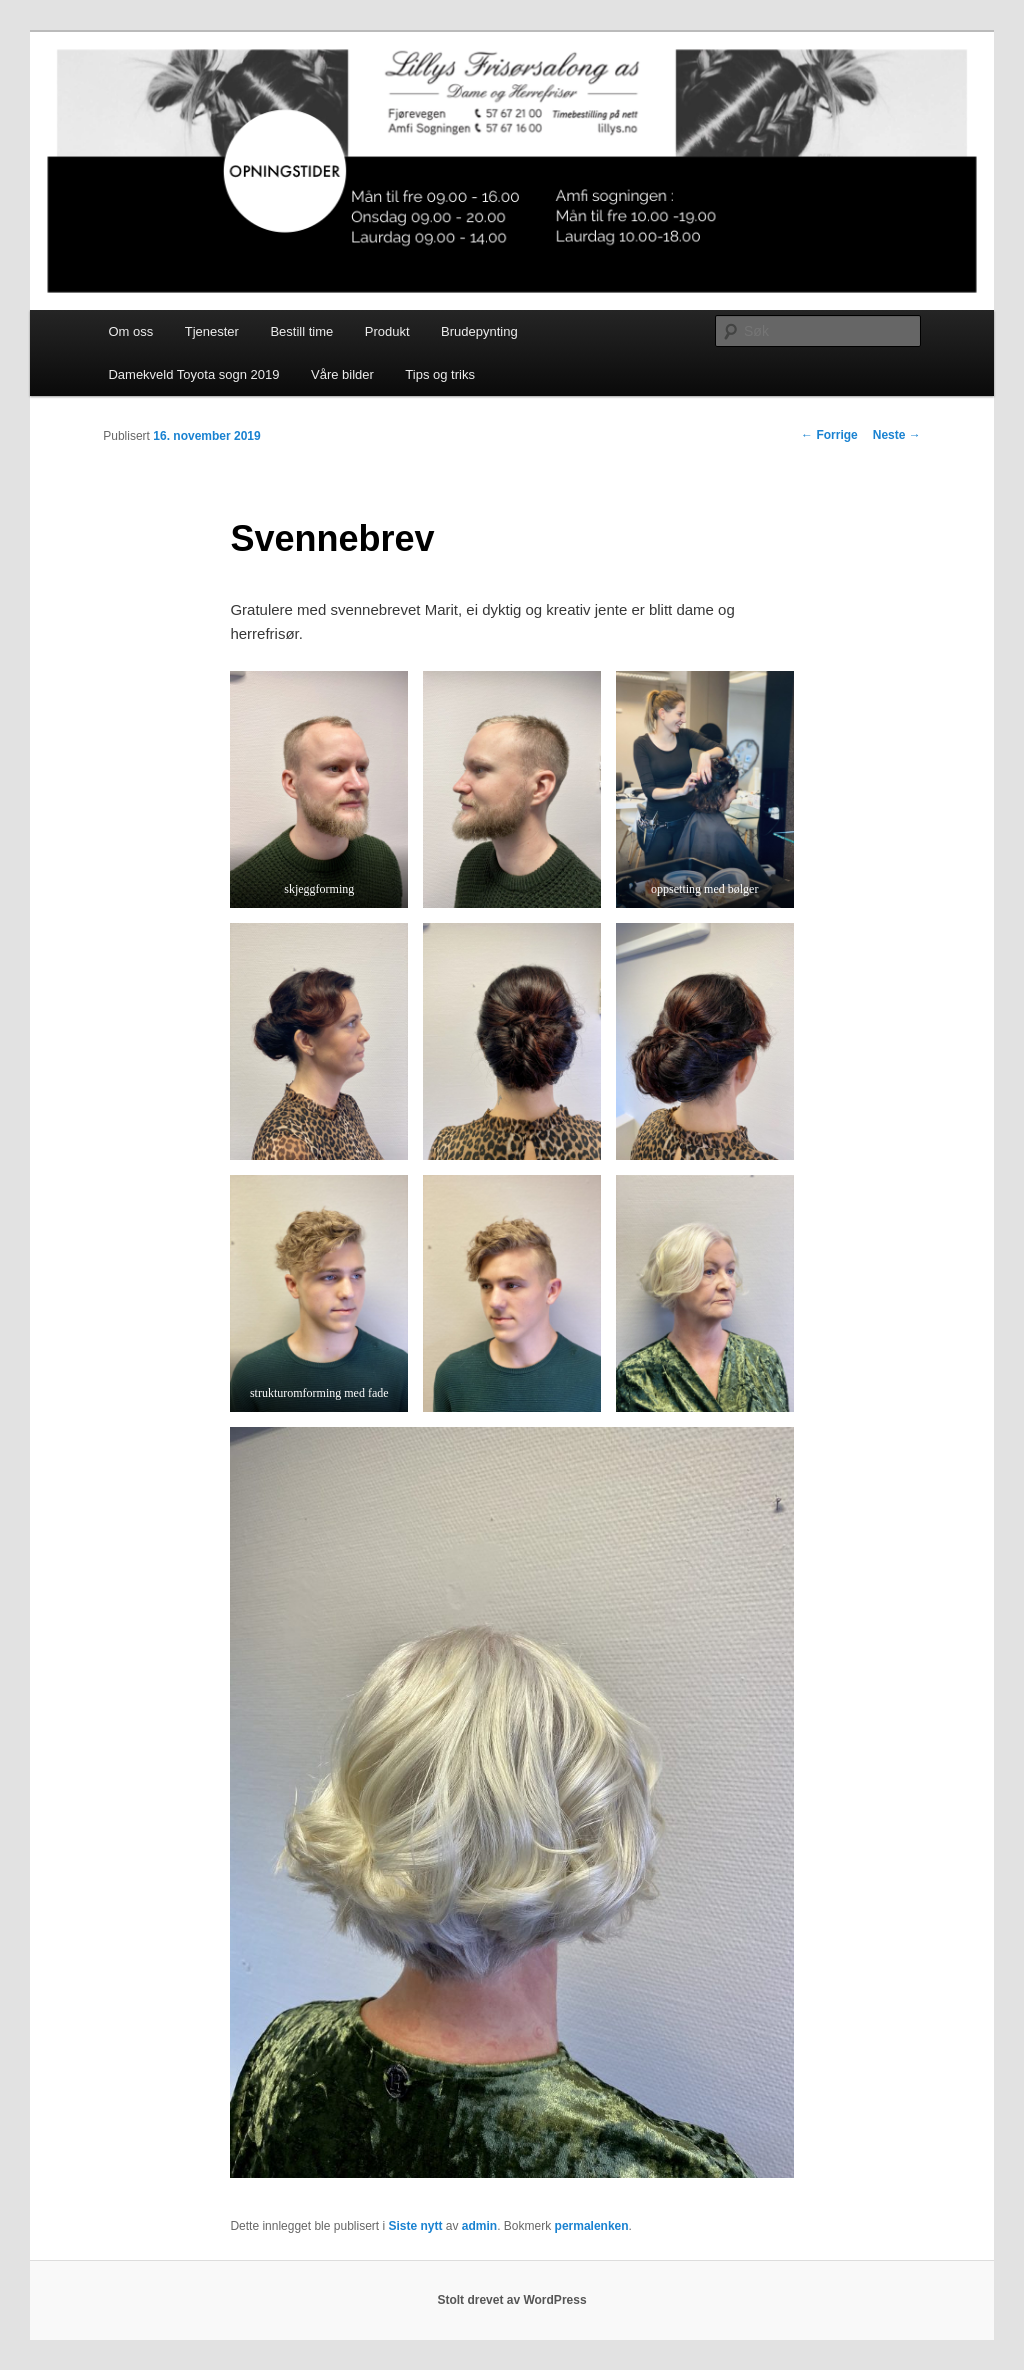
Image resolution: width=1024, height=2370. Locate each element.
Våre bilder (342, 374)
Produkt (387, 331)
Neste (897, 435)
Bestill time (301, 331)
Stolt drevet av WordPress (511, 2300)
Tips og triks (440, 374)
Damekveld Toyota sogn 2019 (193, 374)
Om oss (130, 331)
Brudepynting (479, 331)
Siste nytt (415, 2226)
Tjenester (212, 331)
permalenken (592, 2226)
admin (479, 2226)
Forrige (829, 435)
